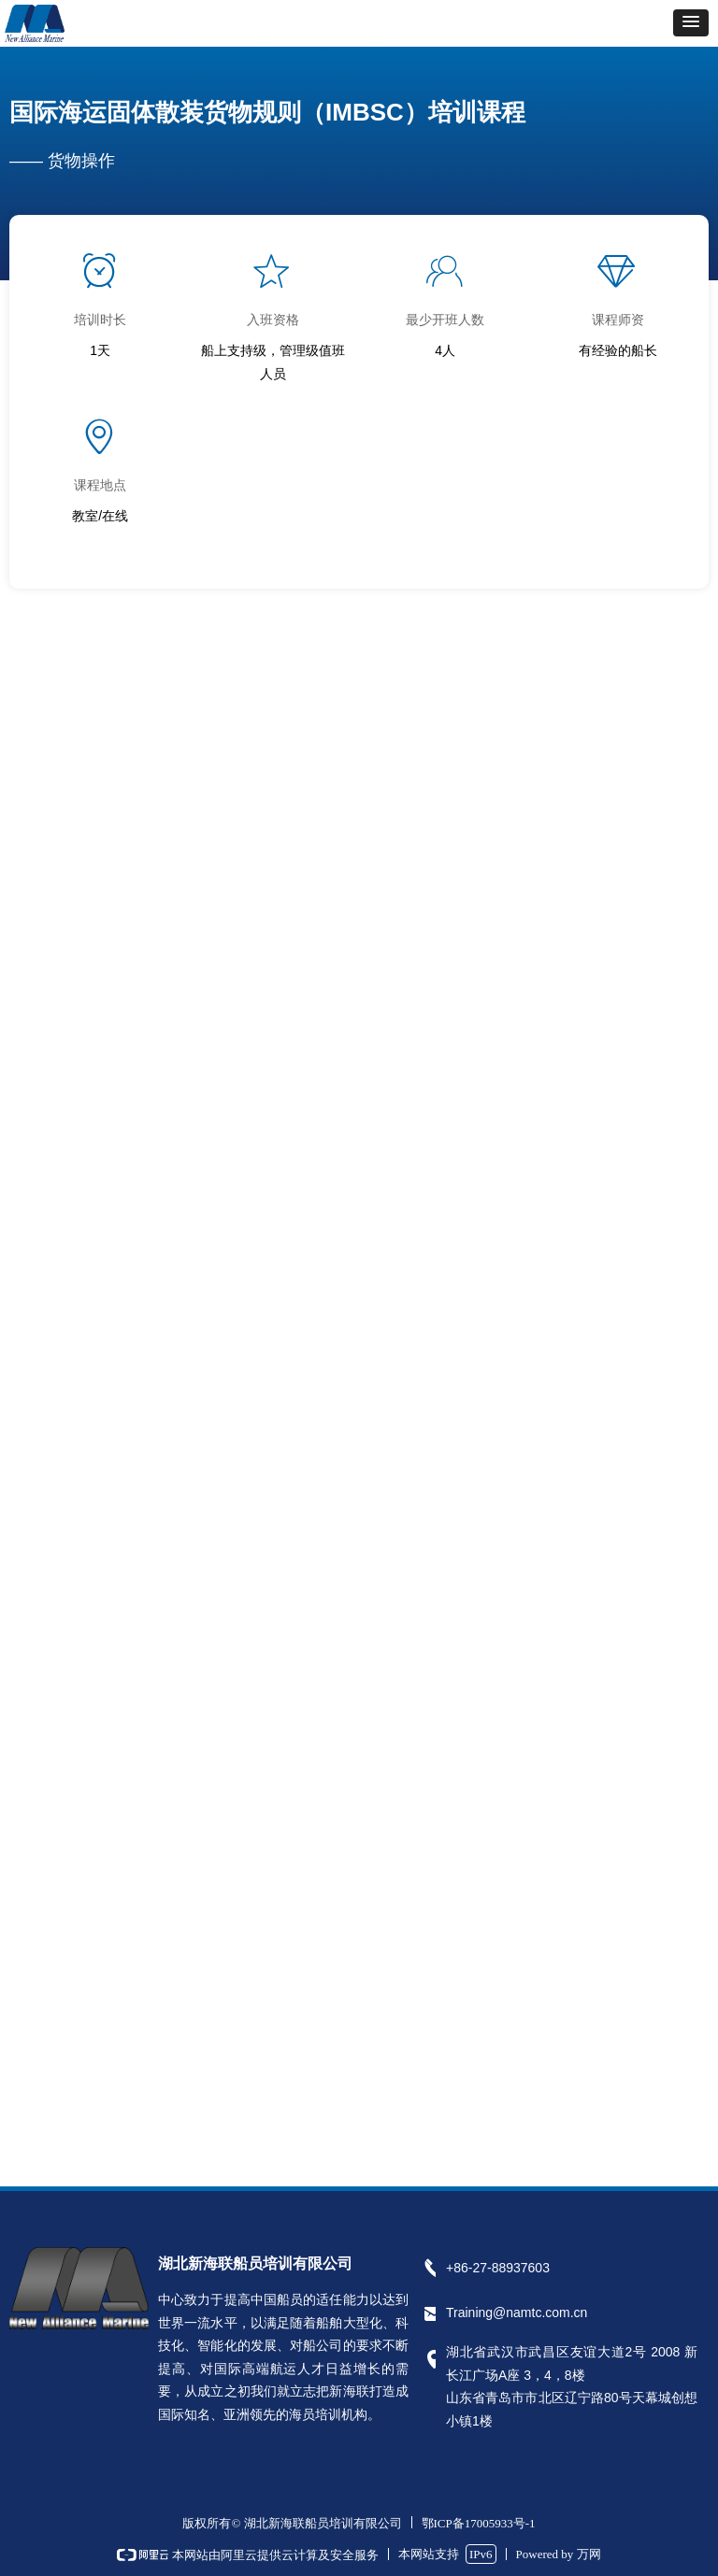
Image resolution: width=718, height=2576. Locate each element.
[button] (691, 22)
